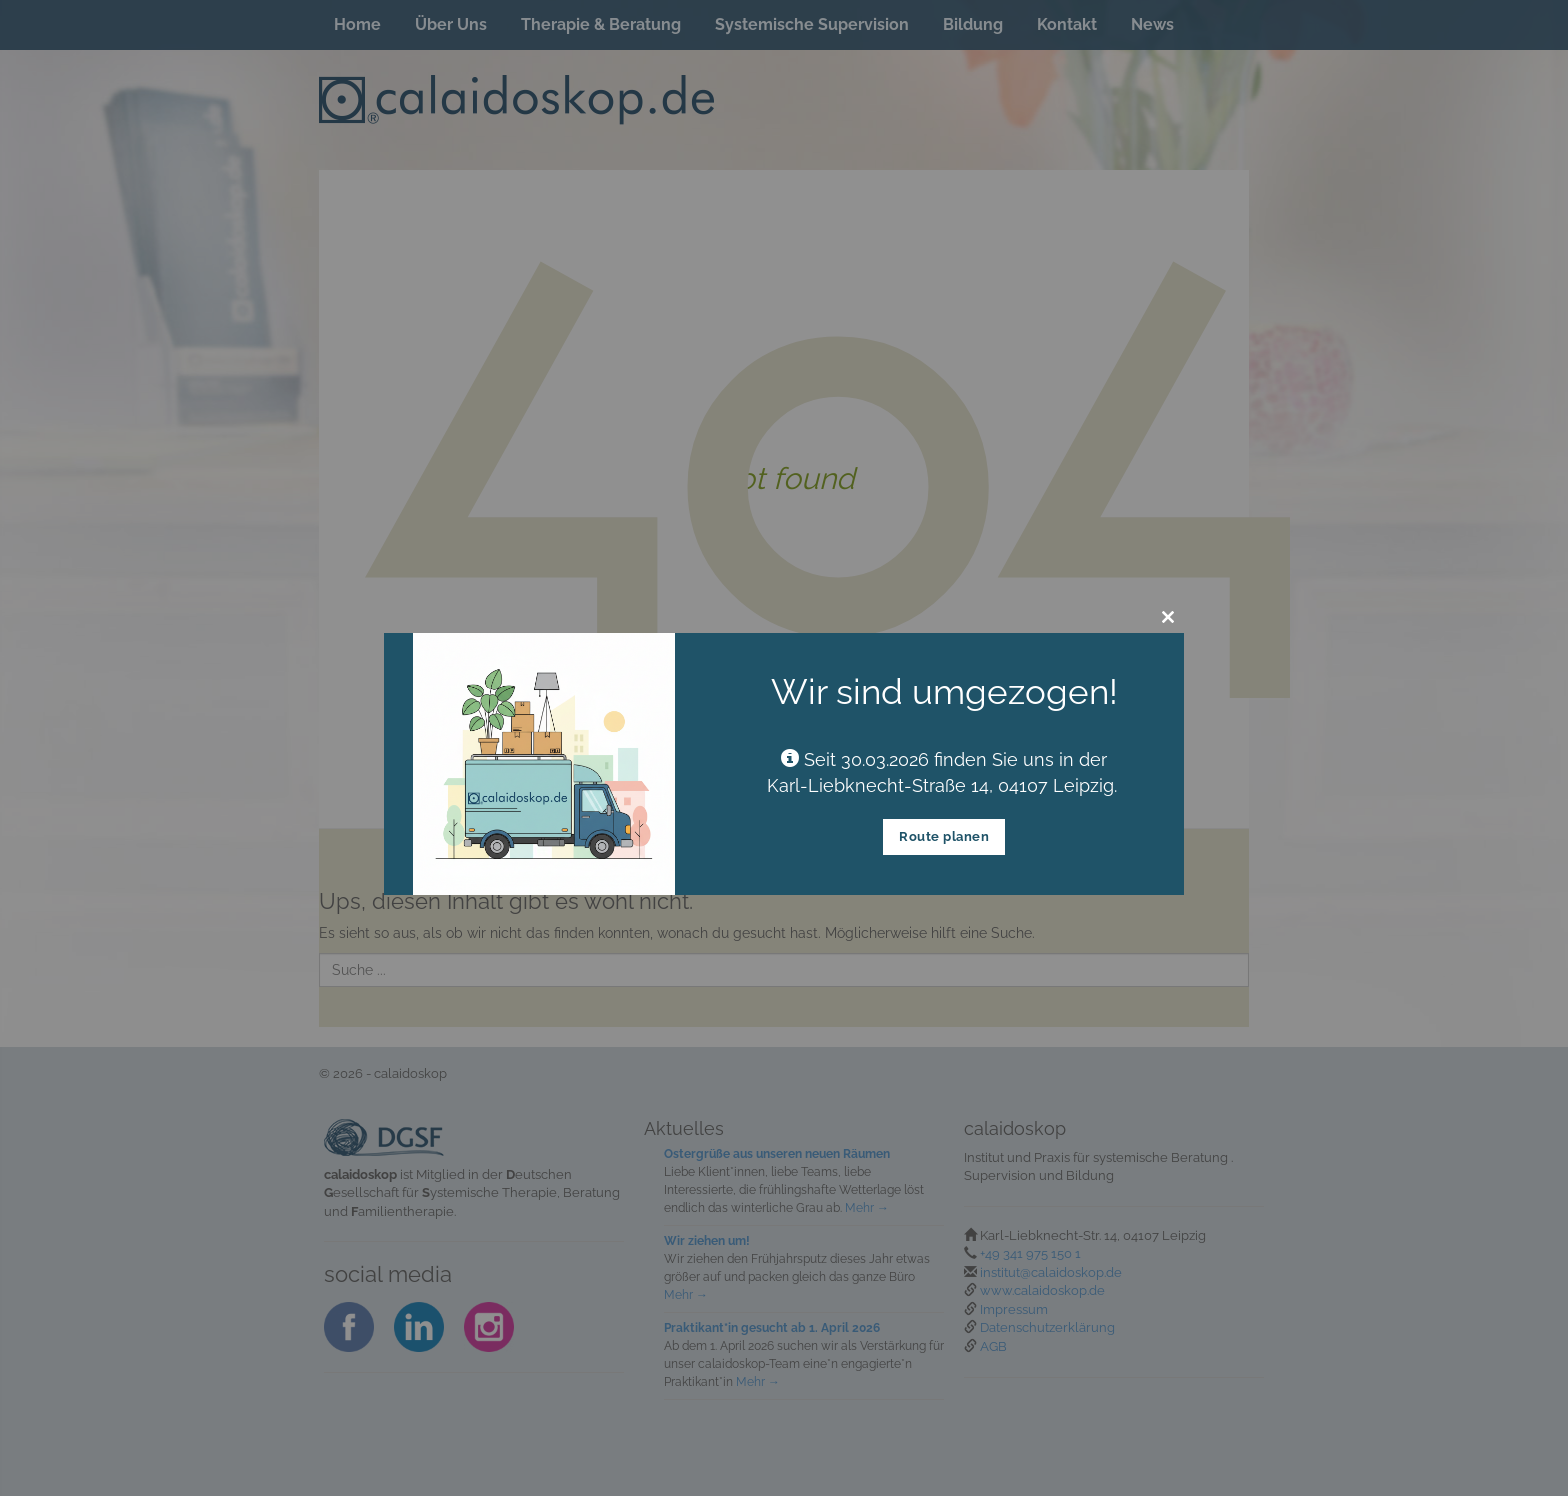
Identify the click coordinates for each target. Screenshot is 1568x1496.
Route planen (944, 836)
